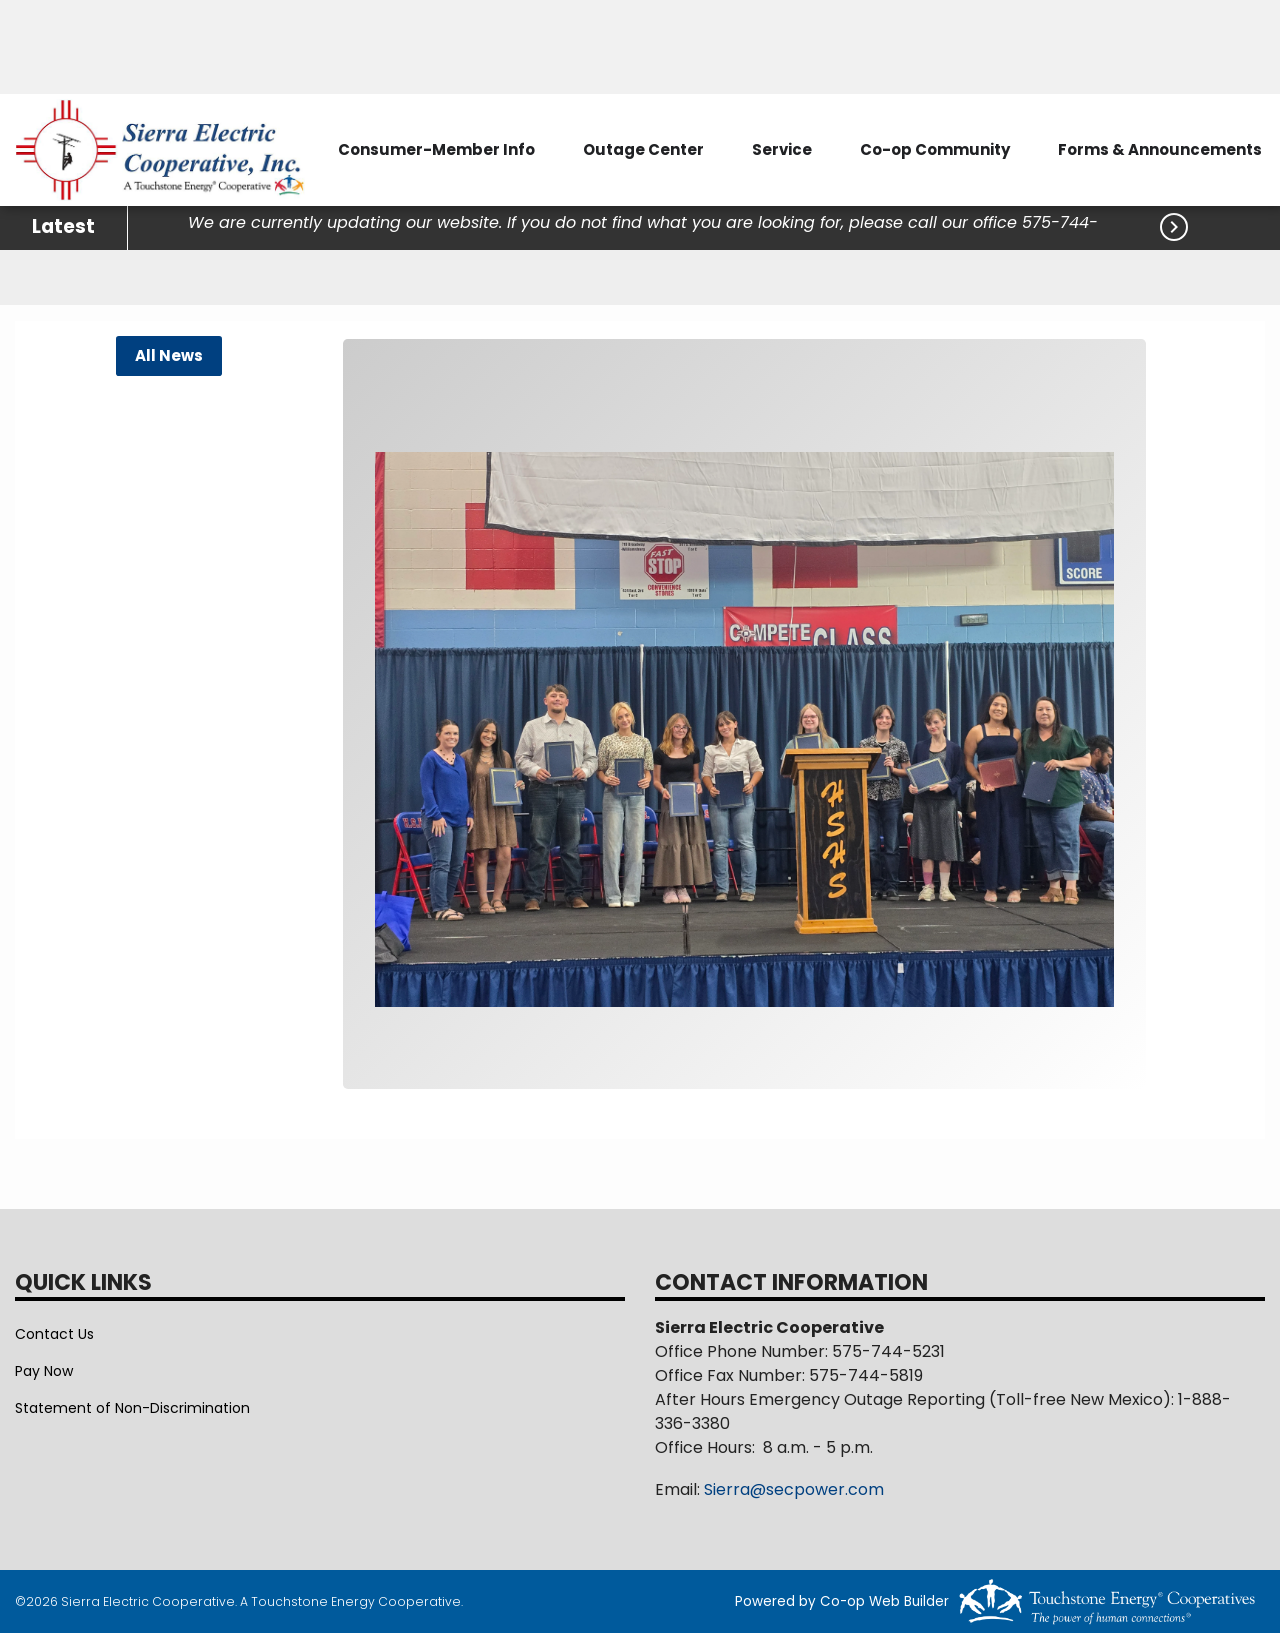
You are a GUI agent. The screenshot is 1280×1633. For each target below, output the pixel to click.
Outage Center (643, 149)
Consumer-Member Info (436, 149)
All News (169, 355)
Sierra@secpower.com (794, 1489)
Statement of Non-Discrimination (132, 1408)
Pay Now (44, 1371)
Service (782, 149)
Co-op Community (935, 149)
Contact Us (54, 1334)
